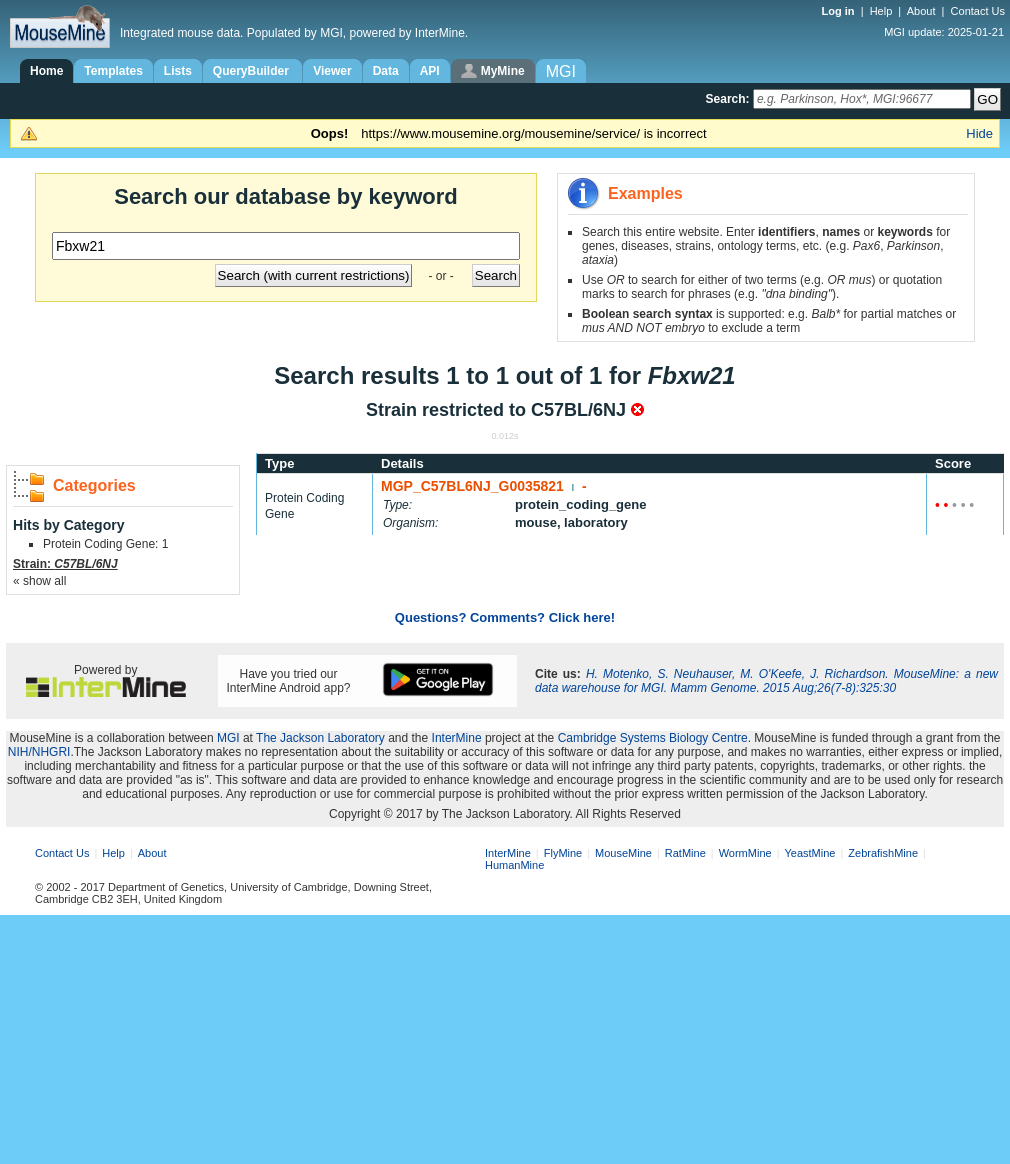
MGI (228, 738)
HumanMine (514, 865)
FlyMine (563, 853)
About (921, 11)
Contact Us (978, 11)
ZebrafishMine (883, 853)
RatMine (685, 853)
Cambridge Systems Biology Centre (653, 738)
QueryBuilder (252, 71)
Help (881, 11)
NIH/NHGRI (39, 752)
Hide (979, 133)
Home (46, 71)
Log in (840, 11)
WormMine (745, 853)
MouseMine (623, 853)
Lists (178, 71)
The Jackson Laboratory (320, 738)
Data (386, 71)
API (430, 71)
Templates (113, 71)
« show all (39, 581)
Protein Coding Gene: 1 (105, 544)
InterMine (457, 738)
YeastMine (809, 853)
